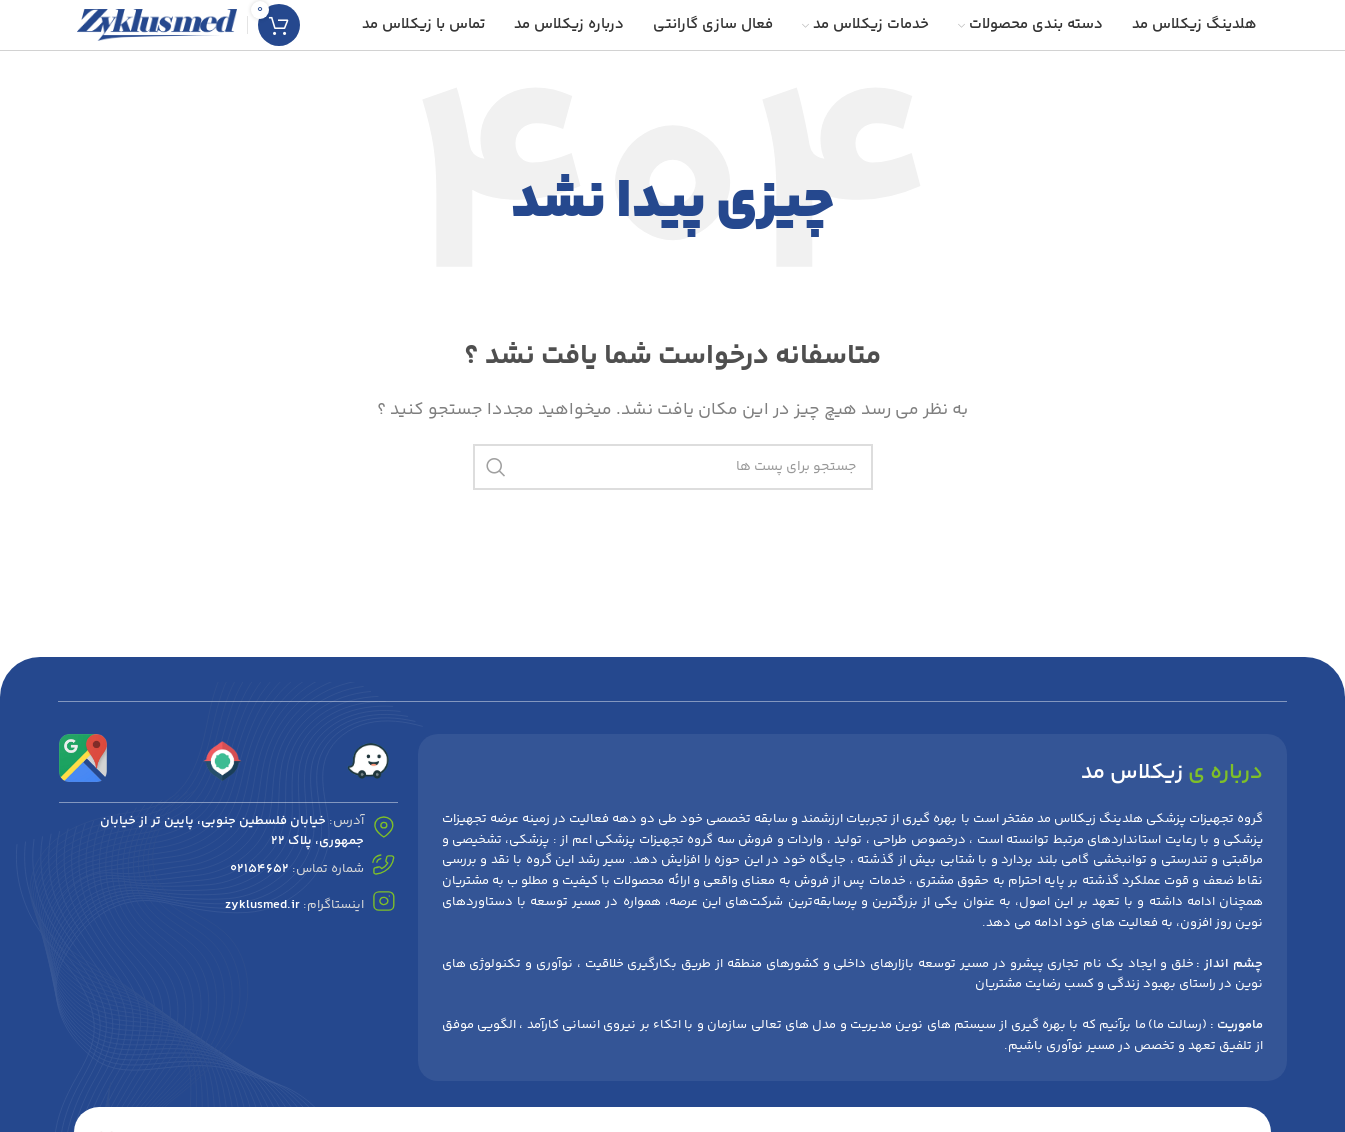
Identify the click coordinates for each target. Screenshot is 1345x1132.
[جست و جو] (673, 467)
